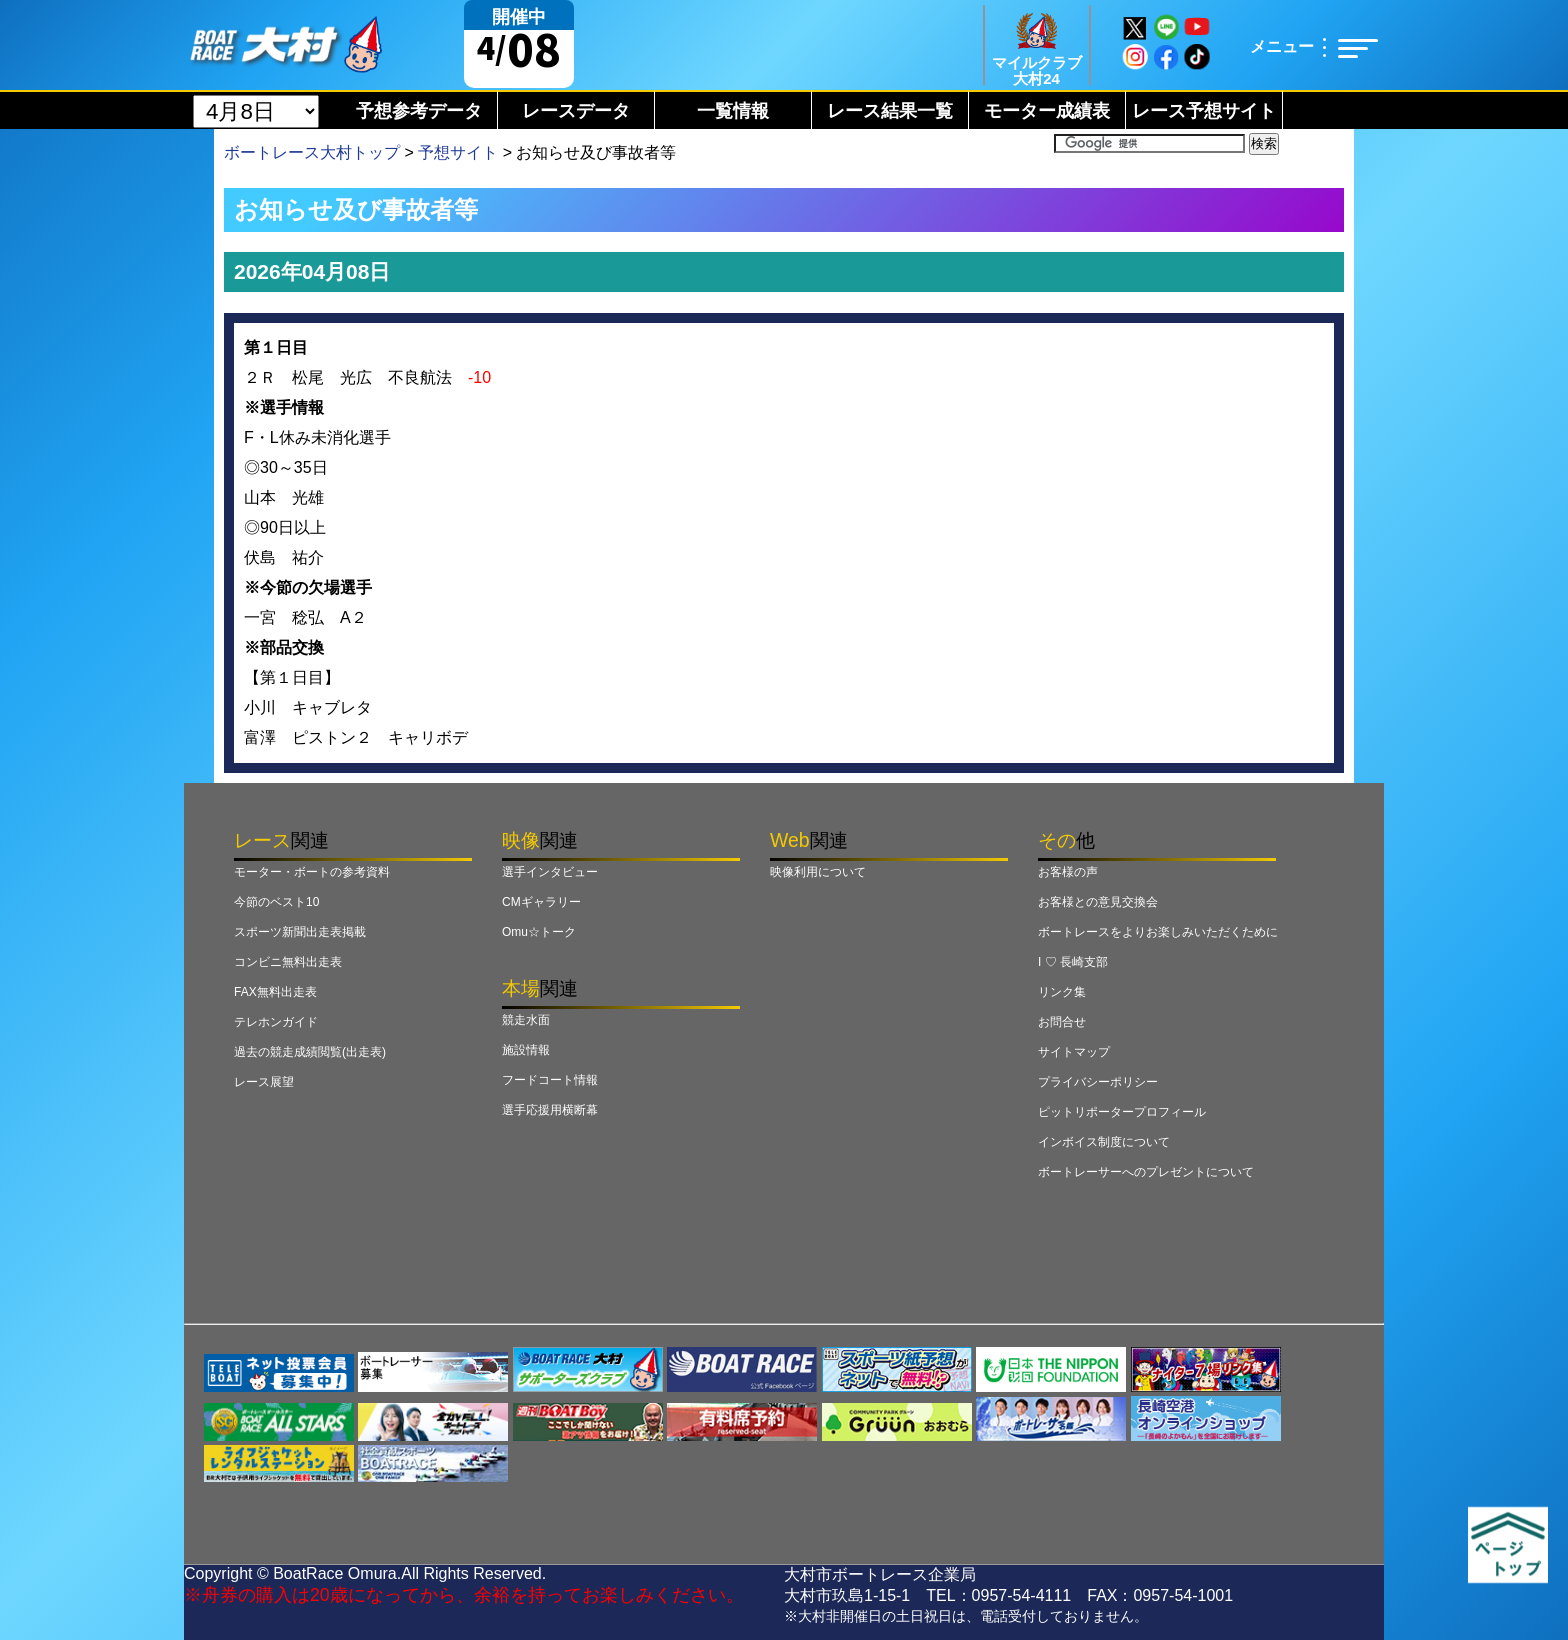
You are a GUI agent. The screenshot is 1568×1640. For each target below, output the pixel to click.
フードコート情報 (550, 1080)
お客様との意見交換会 (1098, 902)
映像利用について (818, 872)
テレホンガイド (276, 1022)
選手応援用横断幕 (550, 1110)
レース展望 (264, 1082)
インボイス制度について (1104, 1142)
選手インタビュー (550, 872)
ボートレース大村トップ (312, 152)
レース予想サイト (1204, 111)
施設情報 (526, 1050)
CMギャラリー (541, 902)
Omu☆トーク (539, 932)
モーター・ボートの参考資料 (312, 872)
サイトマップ (1074, 1052)
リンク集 (1062, 992)
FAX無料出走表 (275, 992)
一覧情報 (733, 111)
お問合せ (1062, 1022)
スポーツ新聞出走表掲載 (300, 932)
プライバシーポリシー (1098, 1082)
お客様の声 (1068, 872)
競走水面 (526, 1020)
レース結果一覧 (890, 111)
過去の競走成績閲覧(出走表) (310, 1052)
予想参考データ (419, 111)
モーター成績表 (1047, 111)
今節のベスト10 (276, 902)
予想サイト (458, 152)
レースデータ (576, 111)
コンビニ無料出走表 (288, 962)
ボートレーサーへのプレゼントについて (1146, 1172)
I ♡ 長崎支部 (1073, 962)
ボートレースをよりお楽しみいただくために (1158, 932)
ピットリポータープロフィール (1122, 1112)
